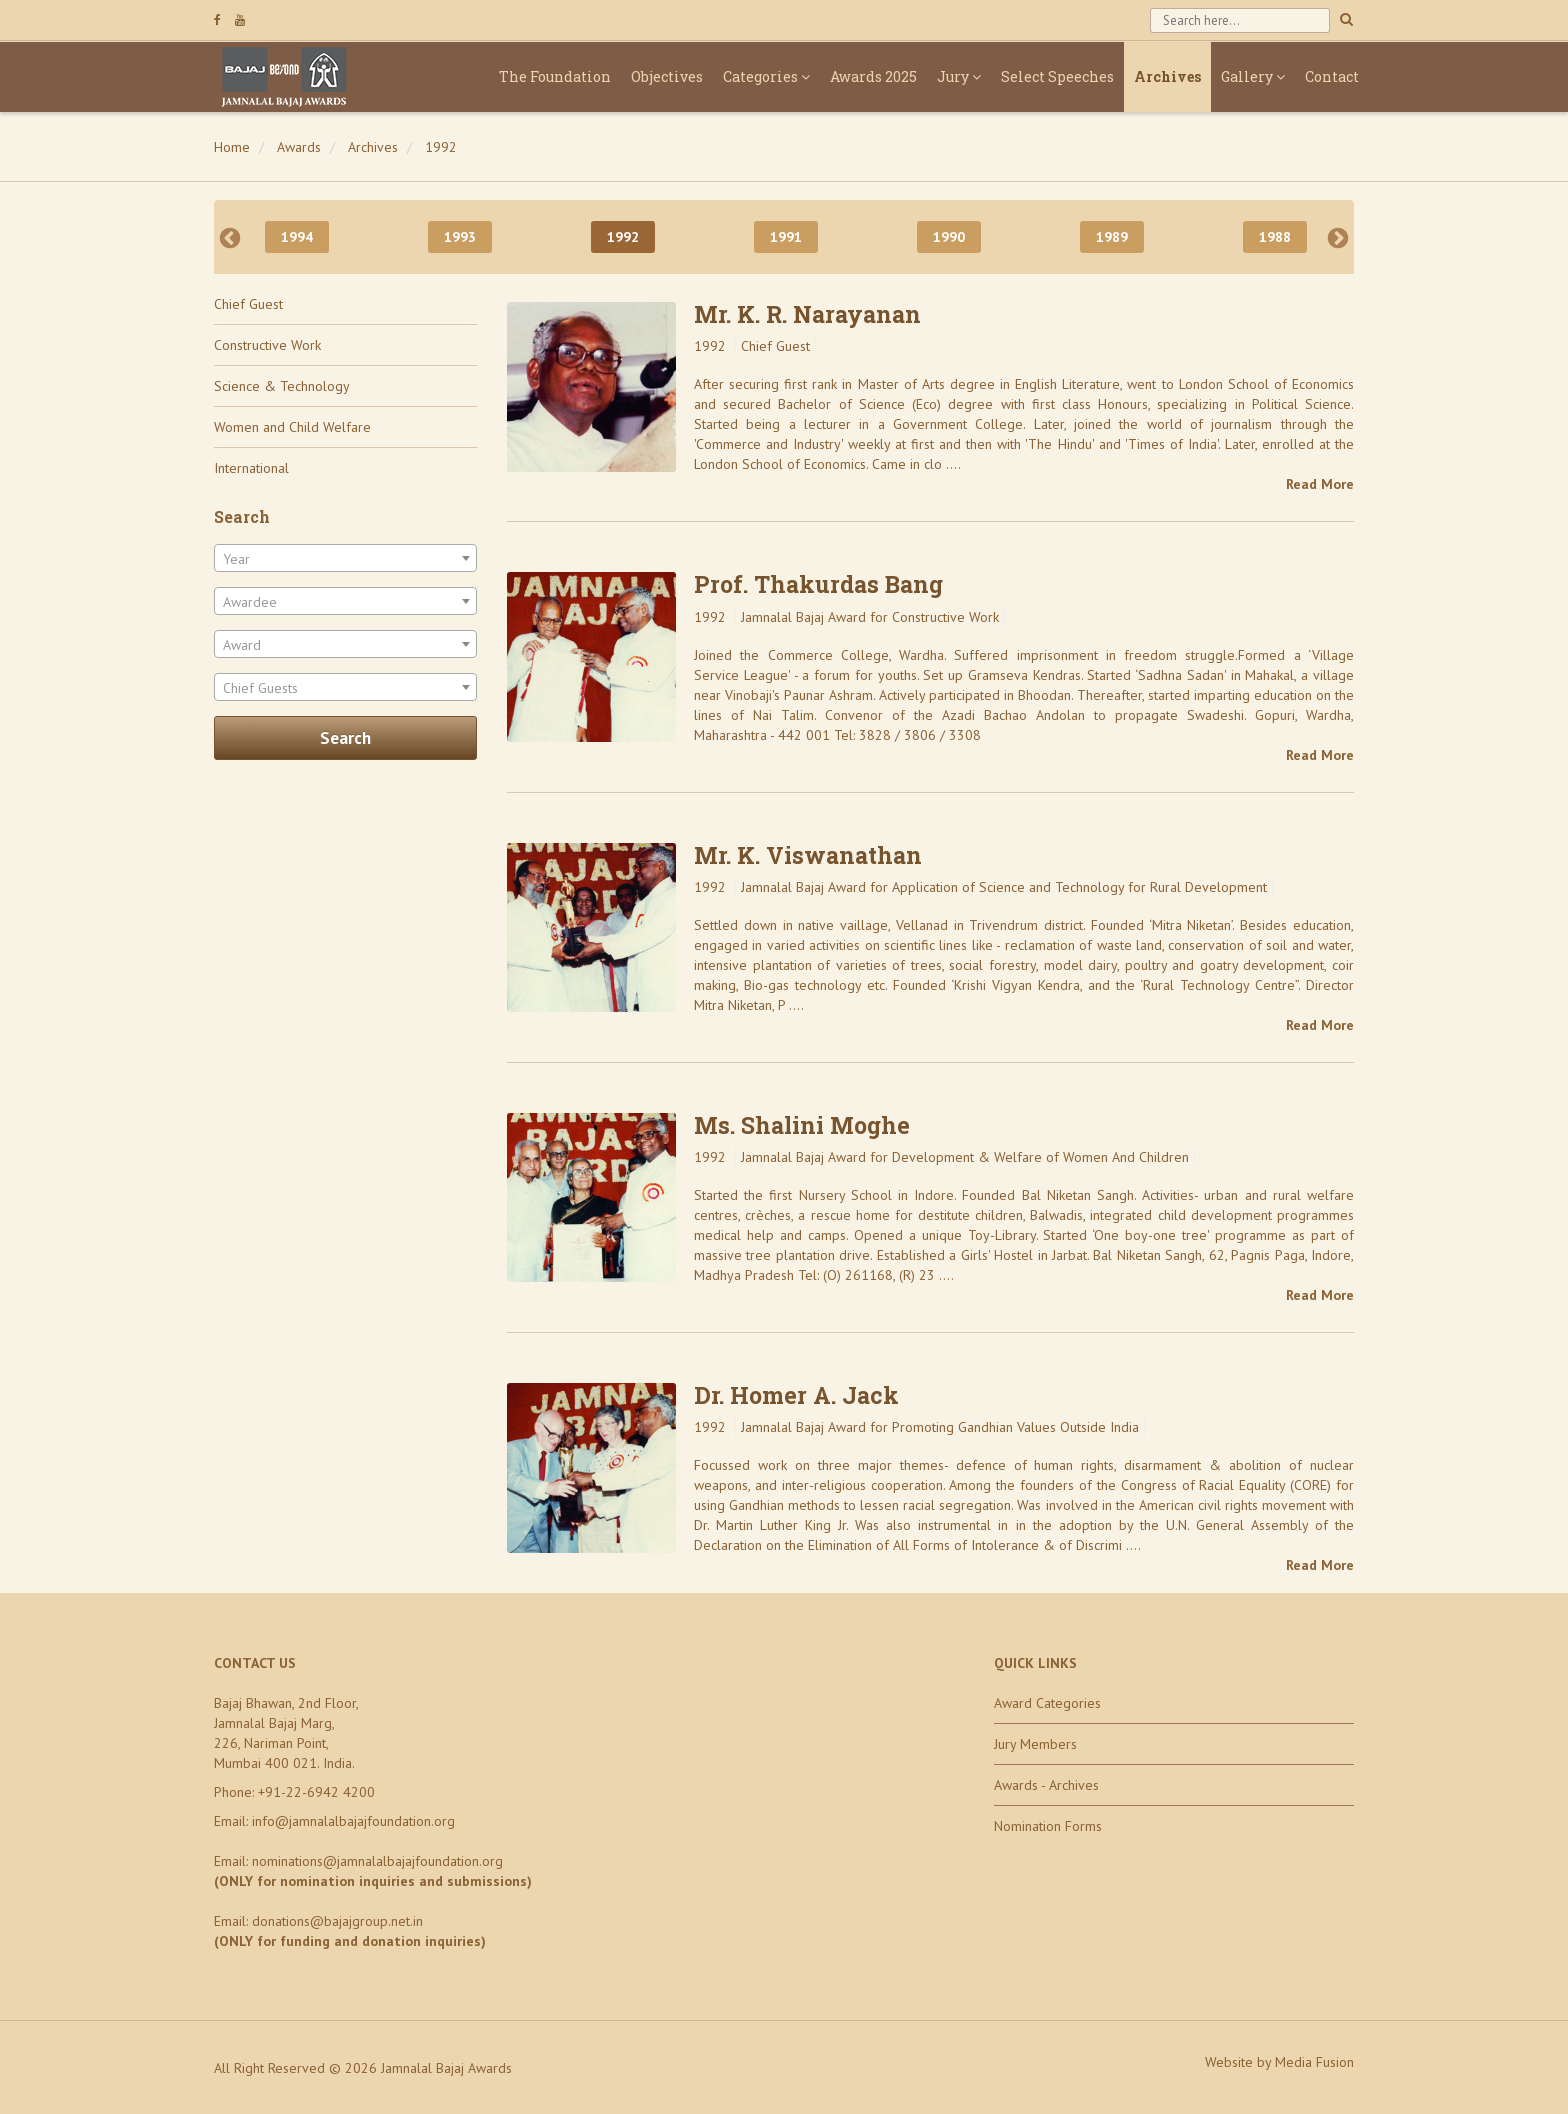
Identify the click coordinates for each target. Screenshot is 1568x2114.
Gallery (1253, 76)
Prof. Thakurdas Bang (818, 584)
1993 (460, 237)
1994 (297, 237)
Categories (766, 76)
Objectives (667, 76)
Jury (959, 76)
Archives (1167, 76)
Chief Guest (248, 304)
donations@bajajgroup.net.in (337, 1921)
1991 (786, 237)
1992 (441, 147)
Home (232, 147)
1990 (949, 237)
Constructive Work (267, 345)
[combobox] (345, 558)
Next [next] (1338, 237)
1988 (1275, 237)
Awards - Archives (1046, 1785)
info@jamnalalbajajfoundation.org (353, 1821)
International (251, 468)
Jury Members (1035, 1744)
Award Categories (1047, 1703)
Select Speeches (1057, 76)
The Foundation (555, 76)
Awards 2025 (873, 76)
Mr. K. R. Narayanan (807, 314)
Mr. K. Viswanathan (808, 855)
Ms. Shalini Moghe (802, 1125)
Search (345, 738)
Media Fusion (1314, 2062)
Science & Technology (282, 386)
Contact (1332, 76)
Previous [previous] (230, 237)
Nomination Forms (1048, 1826)
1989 (1112, 237)
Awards (299, 147)
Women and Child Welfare (292, 427)
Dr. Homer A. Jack (796, 1395)
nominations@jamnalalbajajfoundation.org (377, 1861)
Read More (1320, 484)
